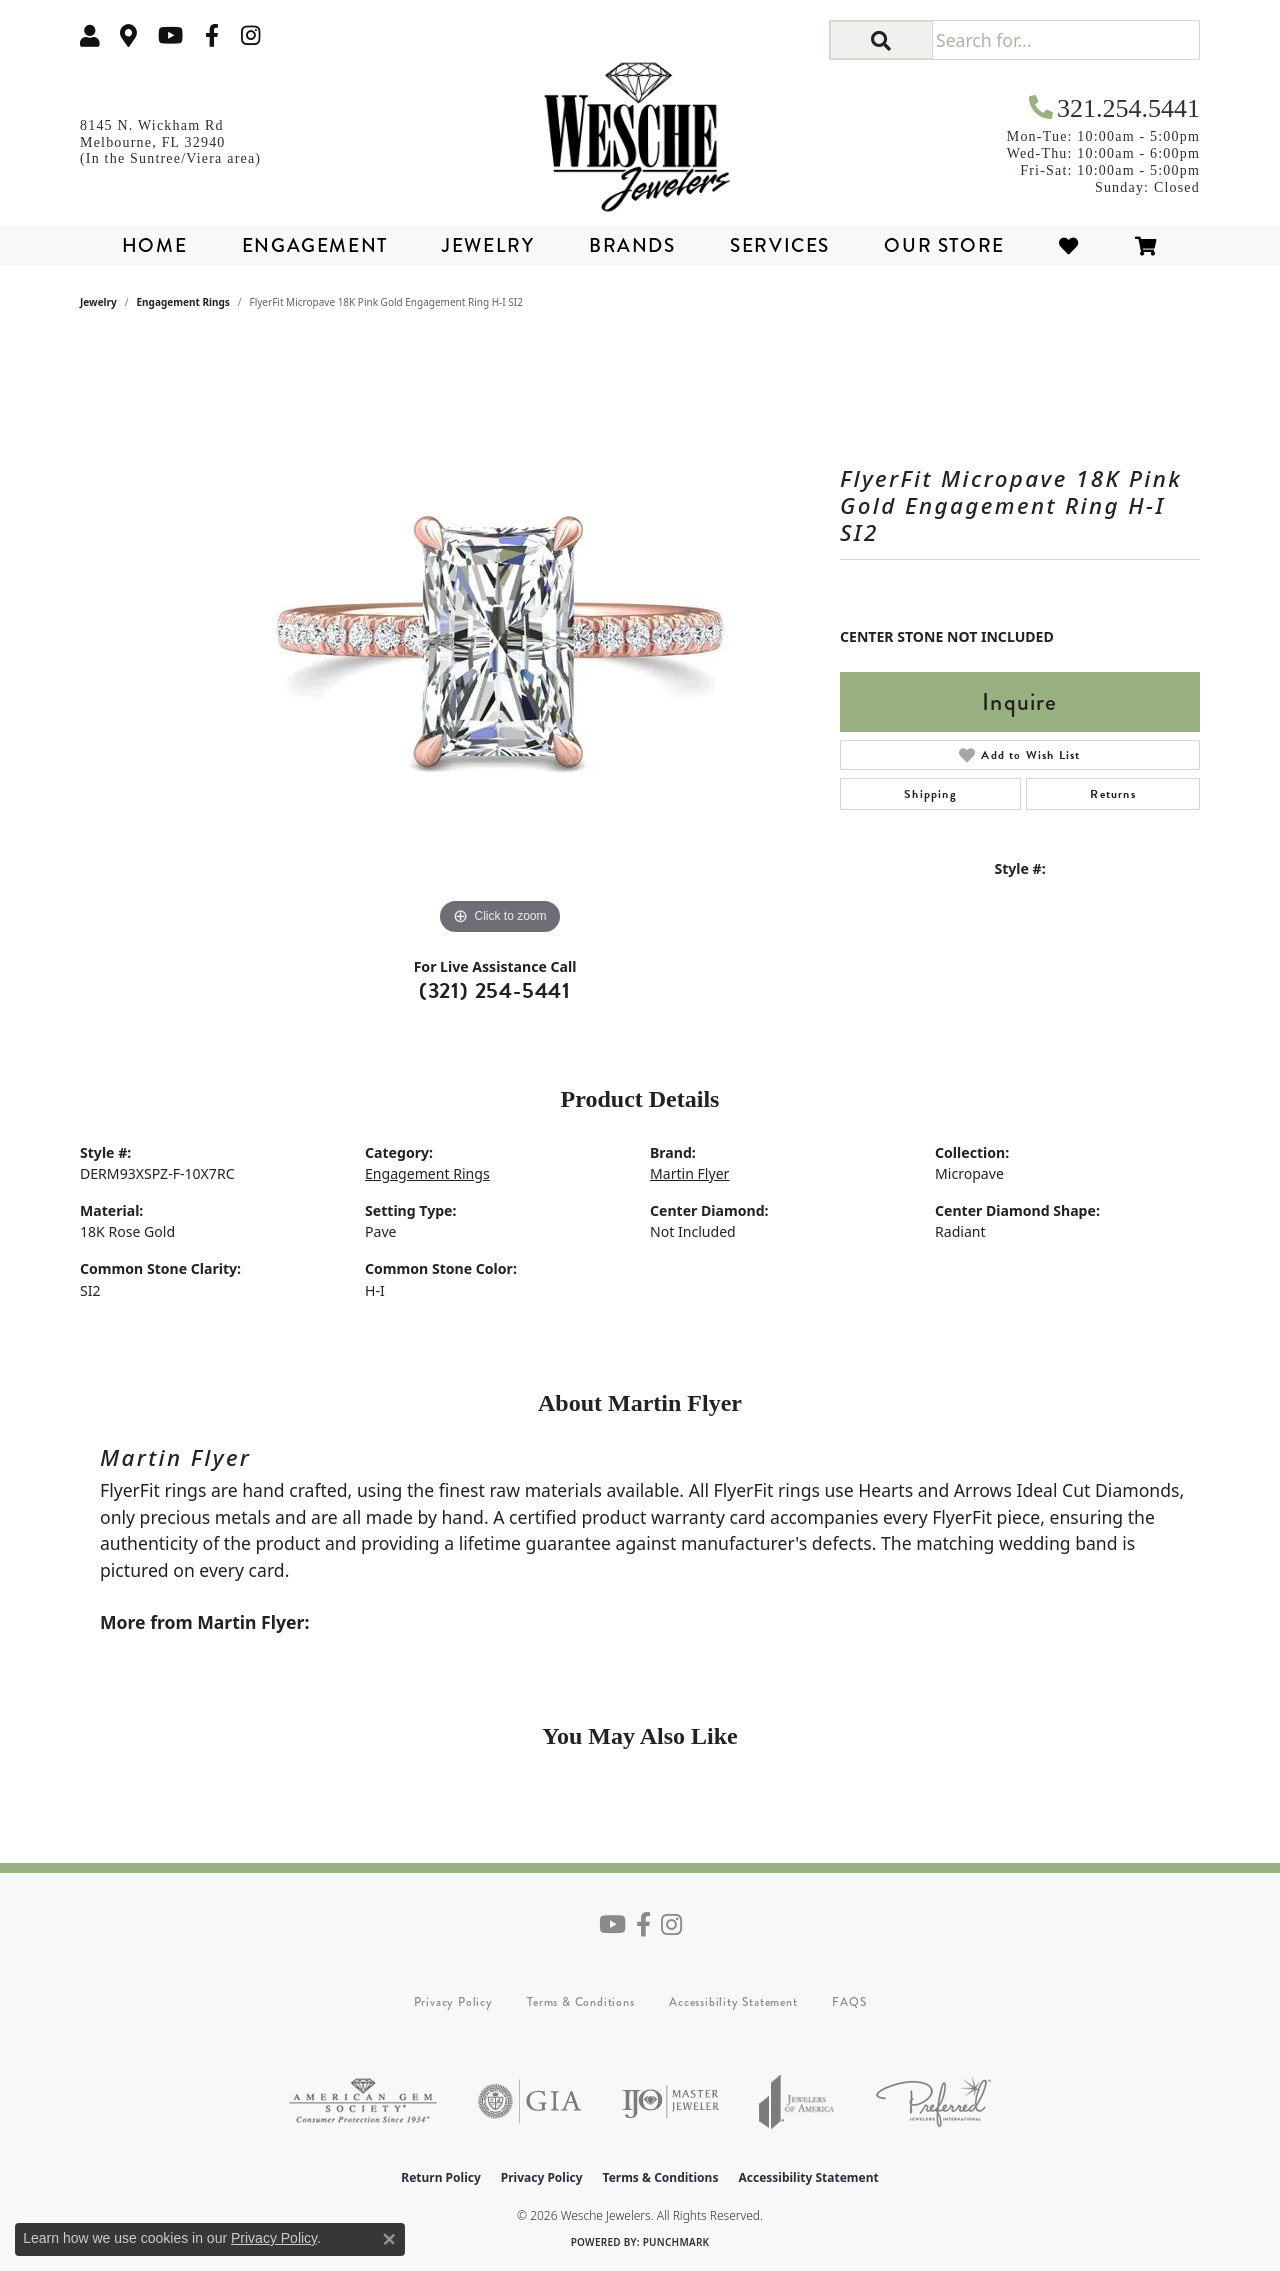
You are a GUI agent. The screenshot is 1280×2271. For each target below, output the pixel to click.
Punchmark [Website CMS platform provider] (676, 2242)
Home (154, 245)
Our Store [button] (944, 245)
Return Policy (441, 2177)
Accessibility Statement (733, 2002)
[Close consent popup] (389, 2239)
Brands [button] (632, 245)
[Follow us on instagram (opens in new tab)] (251, 35)
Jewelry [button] (488, 245)
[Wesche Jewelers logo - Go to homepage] (640, 130)
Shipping (930, 794)
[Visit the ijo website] (670, 2101)
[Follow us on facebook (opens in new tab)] (212, 35)
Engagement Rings (183, 302)
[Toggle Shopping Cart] (1147, 245)
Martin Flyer (689, 1173)
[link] (129, 35)
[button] (90, 35)
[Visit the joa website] (797, 2101)
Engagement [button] (315, 245)
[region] (500, 640)
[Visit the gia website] (530, 2101)
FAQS (849, 2002)
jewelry (98, 302)
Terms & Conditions (580, 2002)
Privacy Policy (453, 2002)
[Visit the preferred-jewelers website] (933, 2101)
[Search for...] (1065, 40)
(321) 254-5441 (495, 990)
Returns (1112, 794)
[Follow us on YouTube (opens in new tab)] (170, 35)
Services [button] (780, 245)
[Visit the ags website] (363, 2101)
